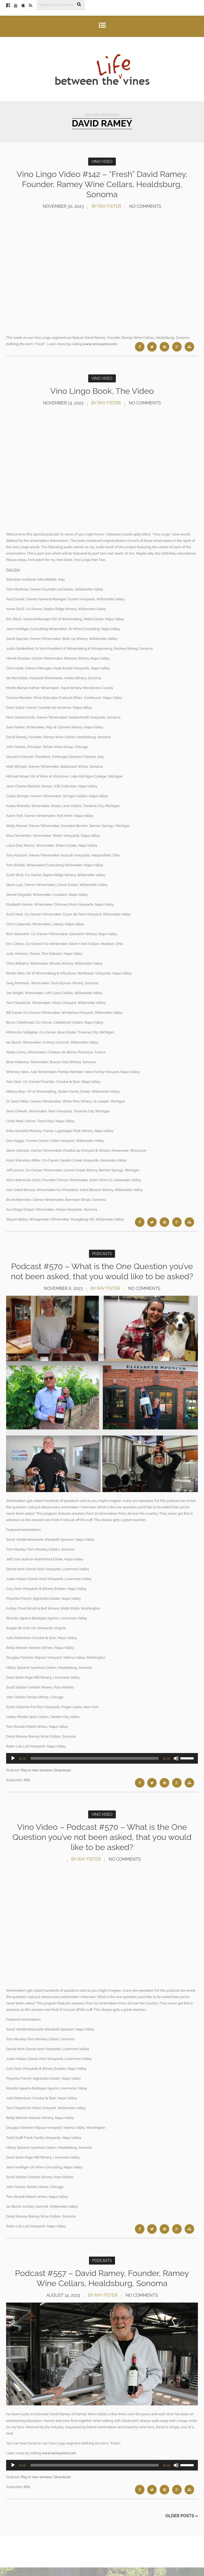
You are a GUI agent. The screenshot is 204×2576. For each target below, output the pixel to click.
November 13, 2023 (63, 402)
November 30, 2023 (63, 205)
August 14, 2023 (63, 2303)
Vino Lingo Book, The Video (102, 390)
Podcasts (102, 1253)
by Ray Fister (106, 205)
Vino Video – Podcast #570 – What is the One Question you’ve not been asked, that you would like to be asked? (102, 1846)
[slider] (95, 1767)
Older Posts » (181, 2524)
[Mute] (176, 1767)
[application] (102, 1767)
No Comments (145, 205)
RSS (27, 1789)
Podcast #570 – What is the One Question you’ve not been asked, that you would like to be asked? (102, 1275)
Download (62, 1779)
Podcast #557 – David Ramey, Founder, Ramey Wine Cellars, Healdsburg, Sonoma (102, 2286)
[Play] (13, 1767)
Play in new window (36, 1779)
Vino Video (101, 161)
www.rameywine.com (100, 344)
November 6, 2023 (63, 1297)
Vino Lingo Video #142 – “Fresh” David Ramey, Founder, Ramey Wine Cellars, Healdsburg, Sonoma (102, 183)
